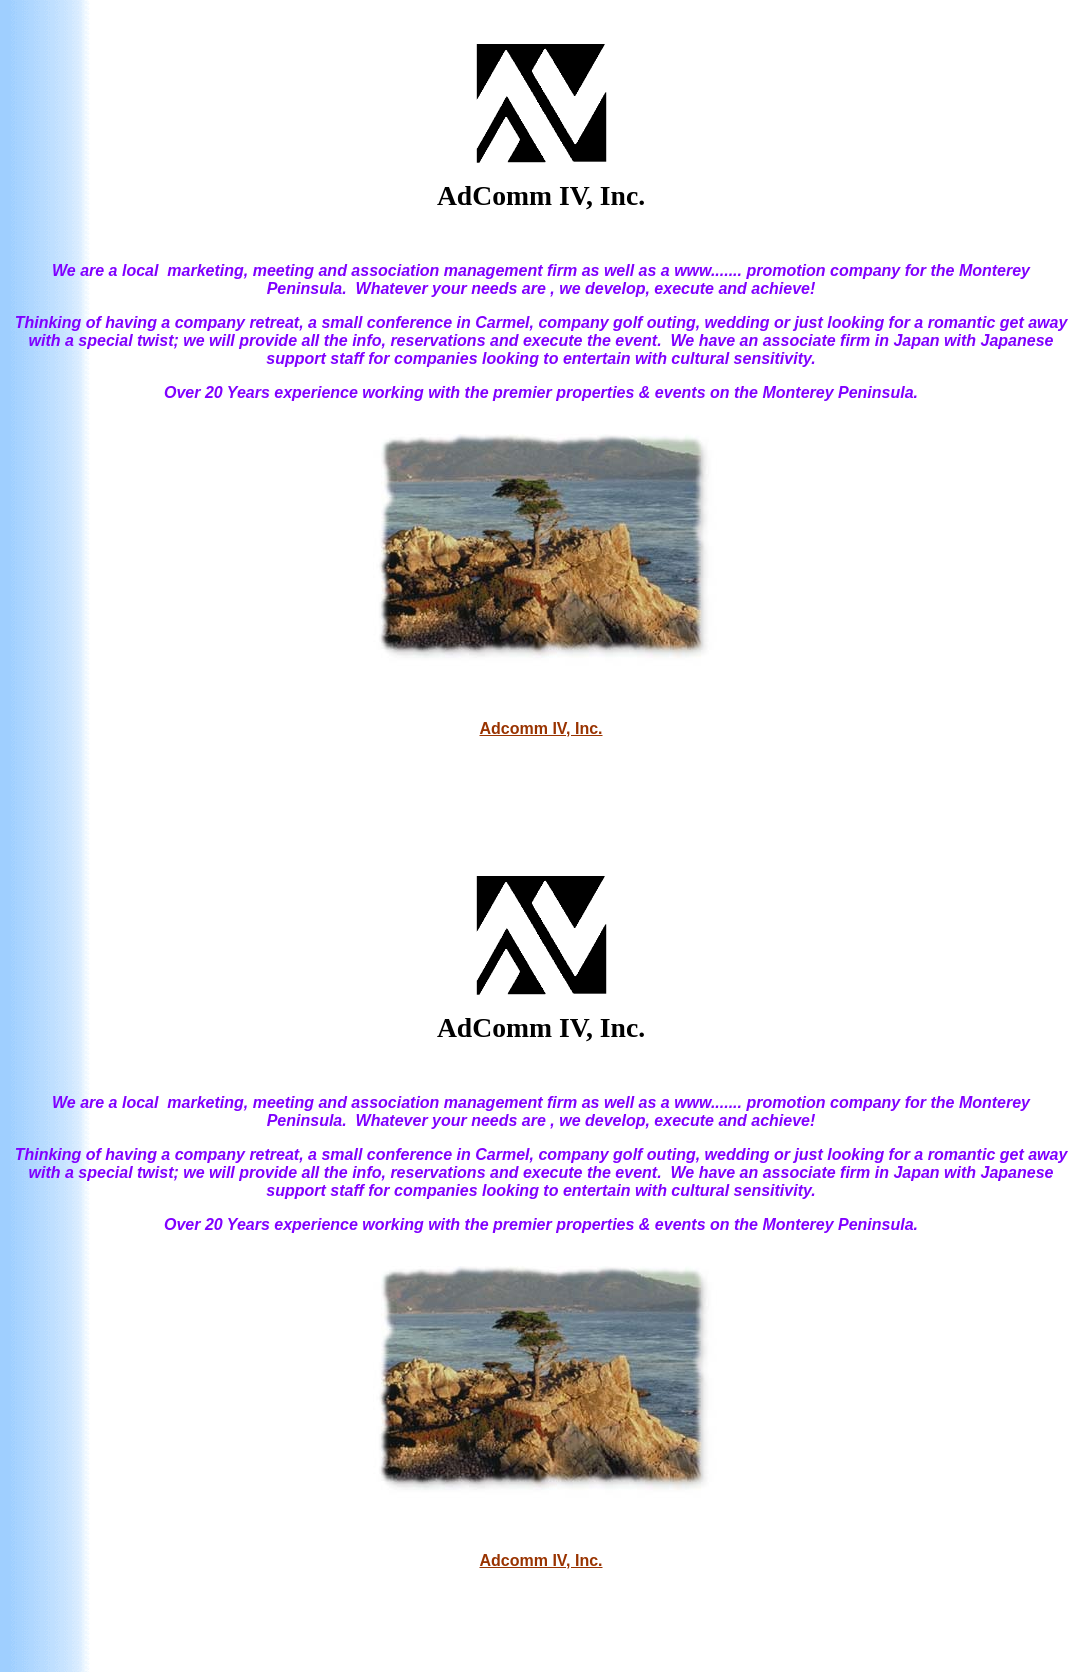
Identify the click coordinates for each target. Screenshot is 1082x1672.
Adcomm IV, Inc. (541, 728)
